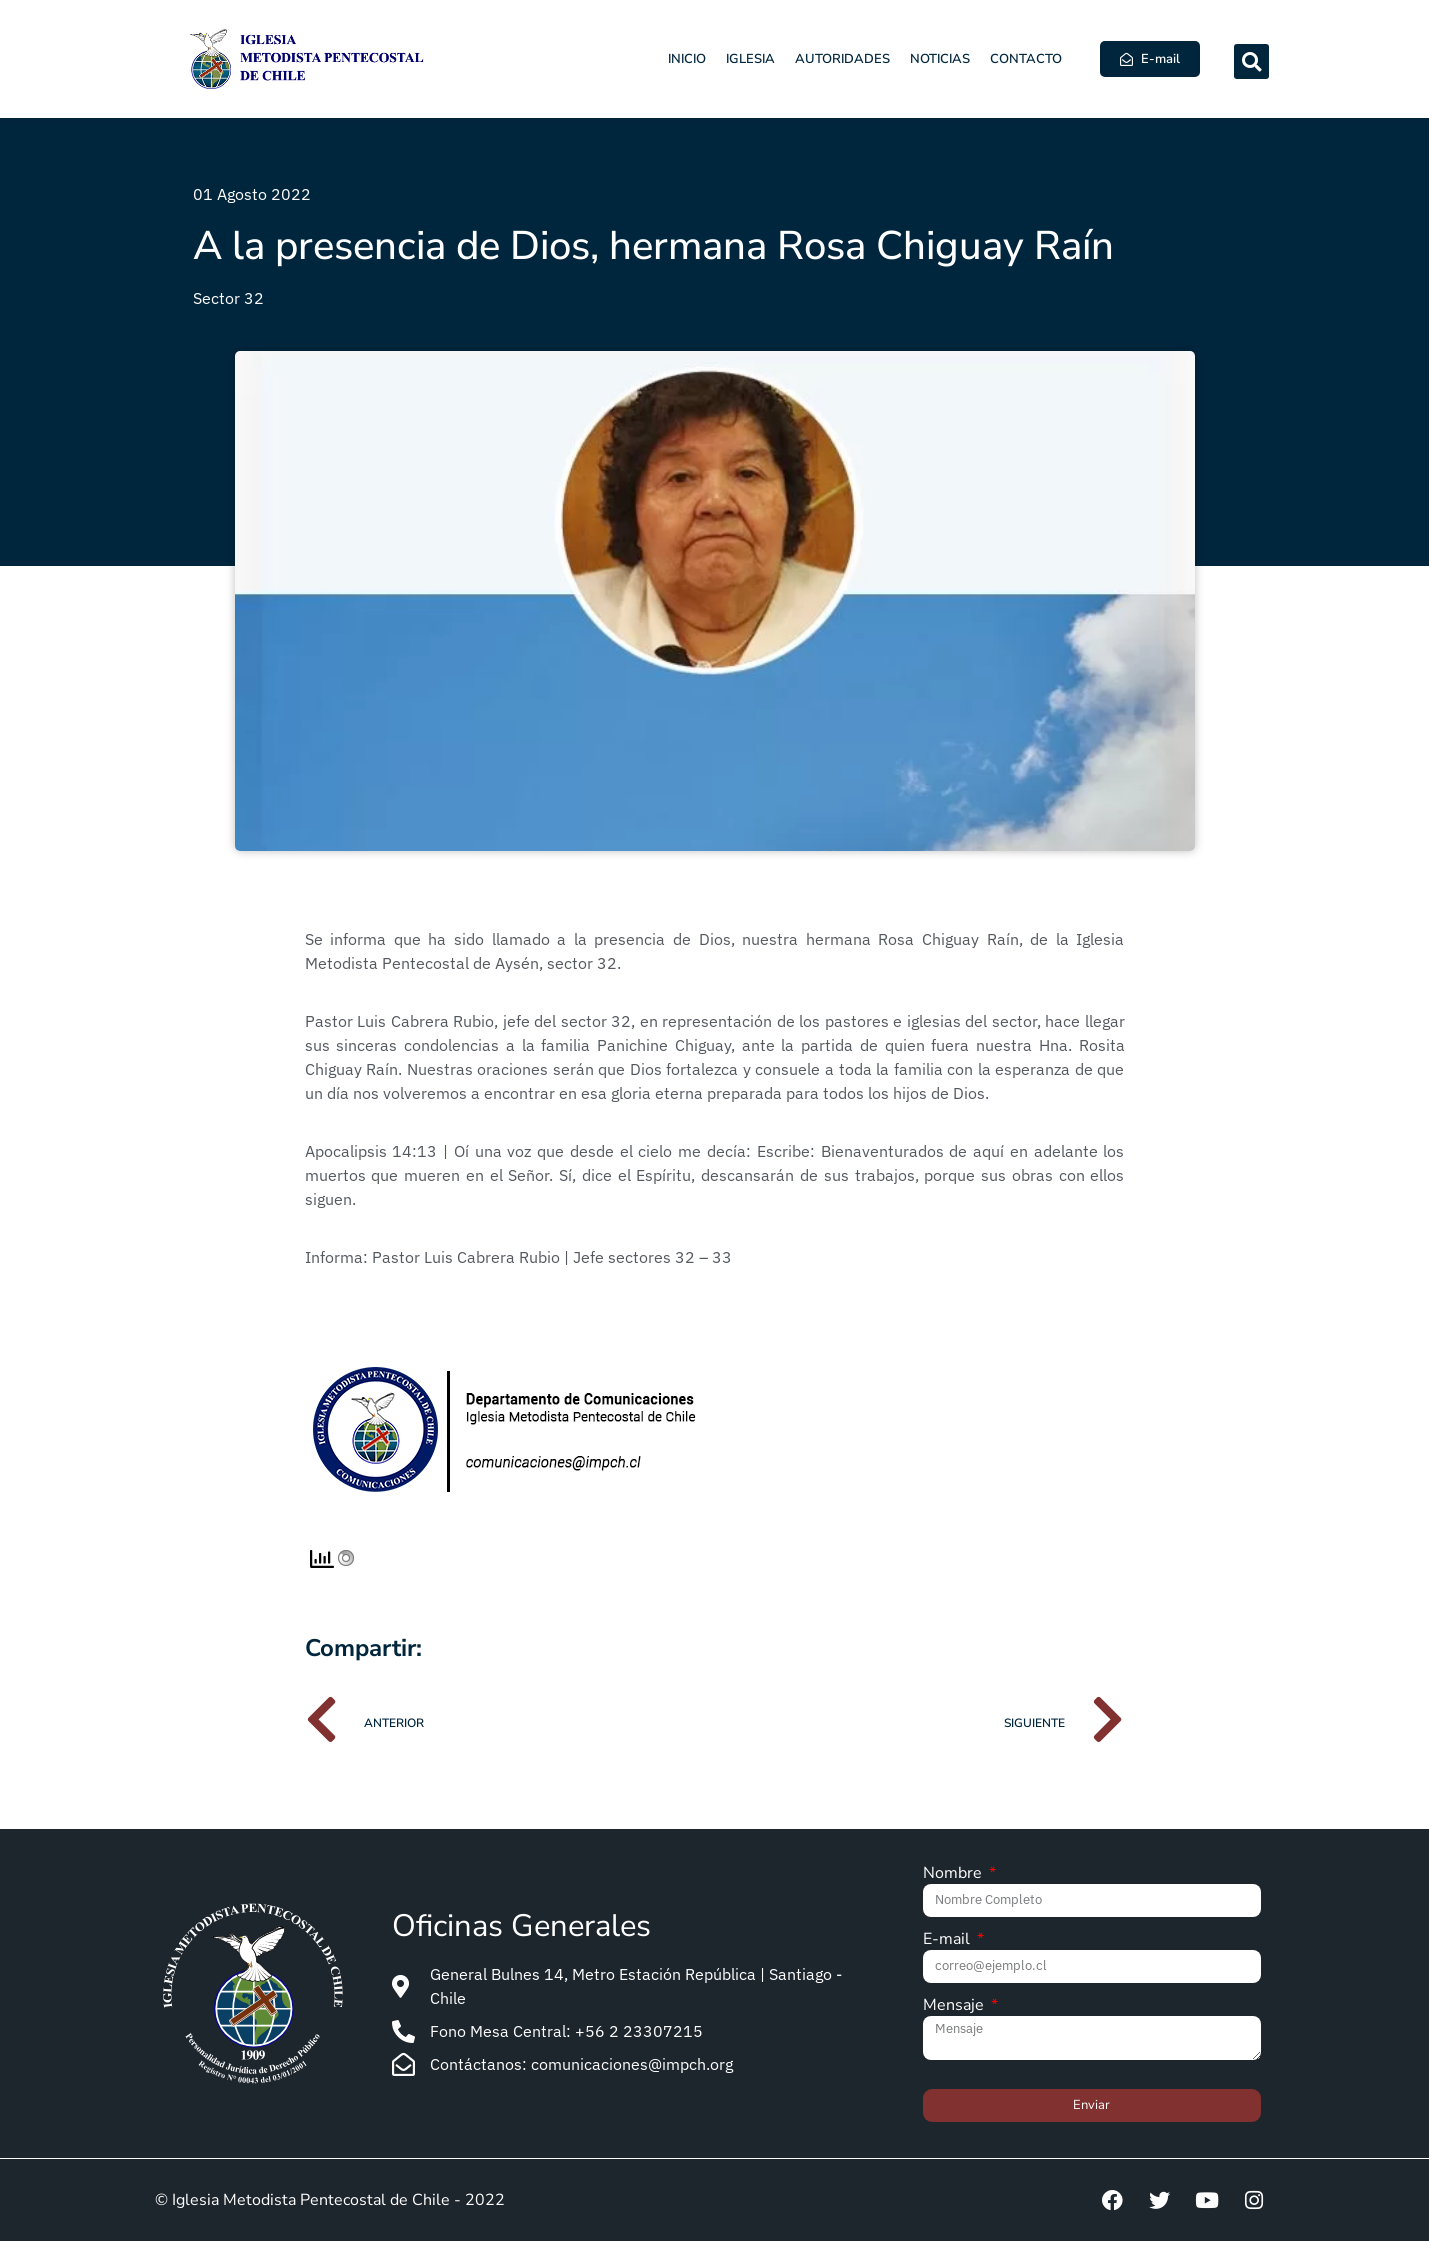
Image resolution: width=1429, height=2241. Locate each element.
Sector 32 (228, 298)
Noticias (940, 59)
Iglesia (750, 59)
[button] (1251, 61)
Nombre (954, 1874)
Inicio (687, 59)
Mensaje (955, 2006)
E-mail (948, 1940)
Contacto (1026, 59)
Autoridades (842, 59)
